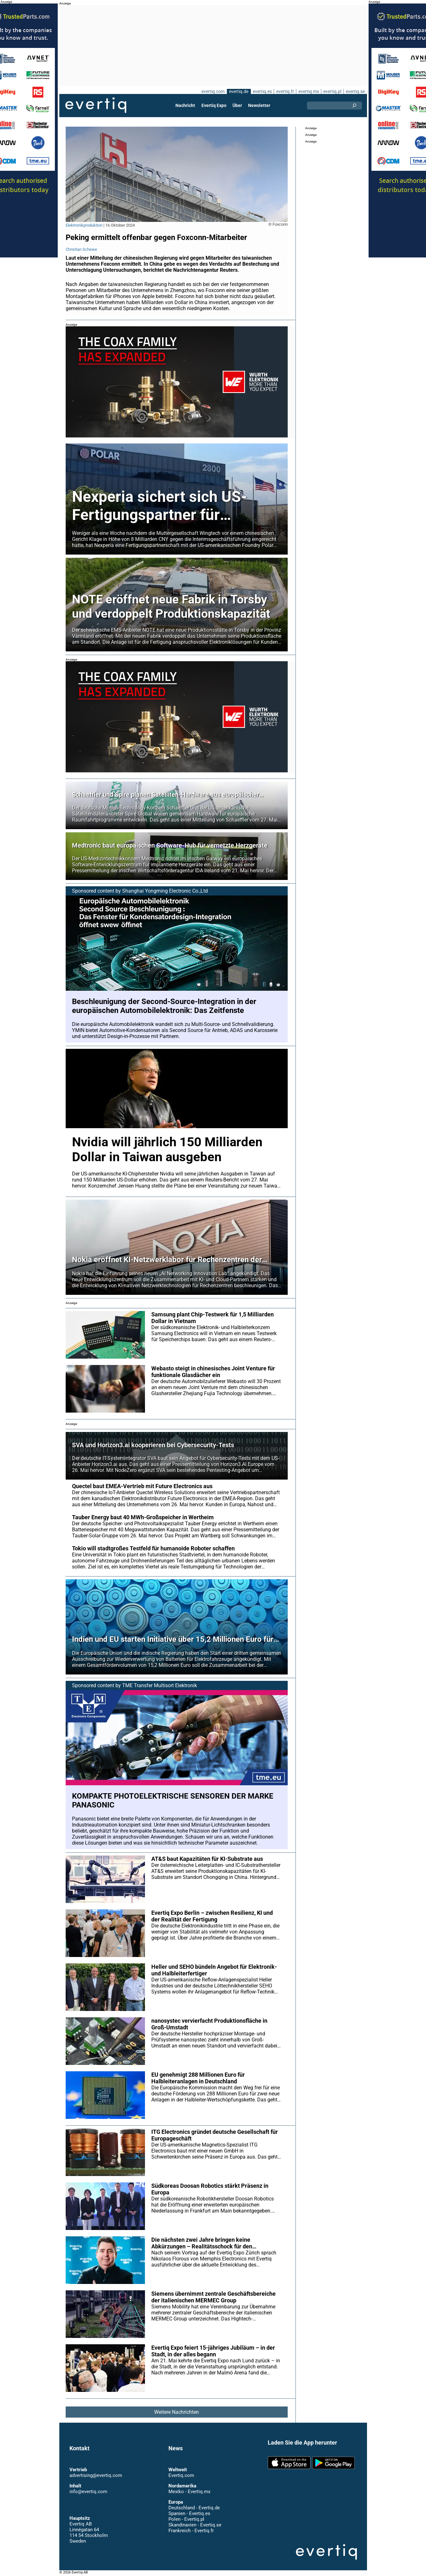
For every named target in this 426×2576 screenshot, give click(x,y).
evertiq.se (355, 91)
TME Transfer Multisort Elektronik (160, 1685)
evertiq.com (212, 91)
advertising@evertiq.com (95, 2475)
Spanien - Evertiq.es (189, 2513)
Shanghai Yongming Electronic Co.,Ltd (165, 891)
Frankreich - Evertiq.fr (190, 2530)
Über (237, 105)
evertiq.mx (308, 91)
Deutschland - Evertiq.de (194, 2508)
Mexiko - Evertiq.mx (189, 2491)
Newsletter (259, 105)
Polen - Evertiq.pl (186, 2519)
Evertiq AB (95, 105)
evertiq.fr (284, 91)
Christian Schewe (81, 249)
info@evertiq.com (88, 2491)
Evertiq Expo (213, 105)
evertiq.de (238, 91)
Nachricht (185, 105)
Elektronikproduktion (84, 225)
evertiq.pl (332, 91)
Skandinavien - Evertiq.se (194, 2525)
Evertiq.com (181, 2475)
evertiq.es (262, 91)
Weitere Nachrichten (176, 2412)
